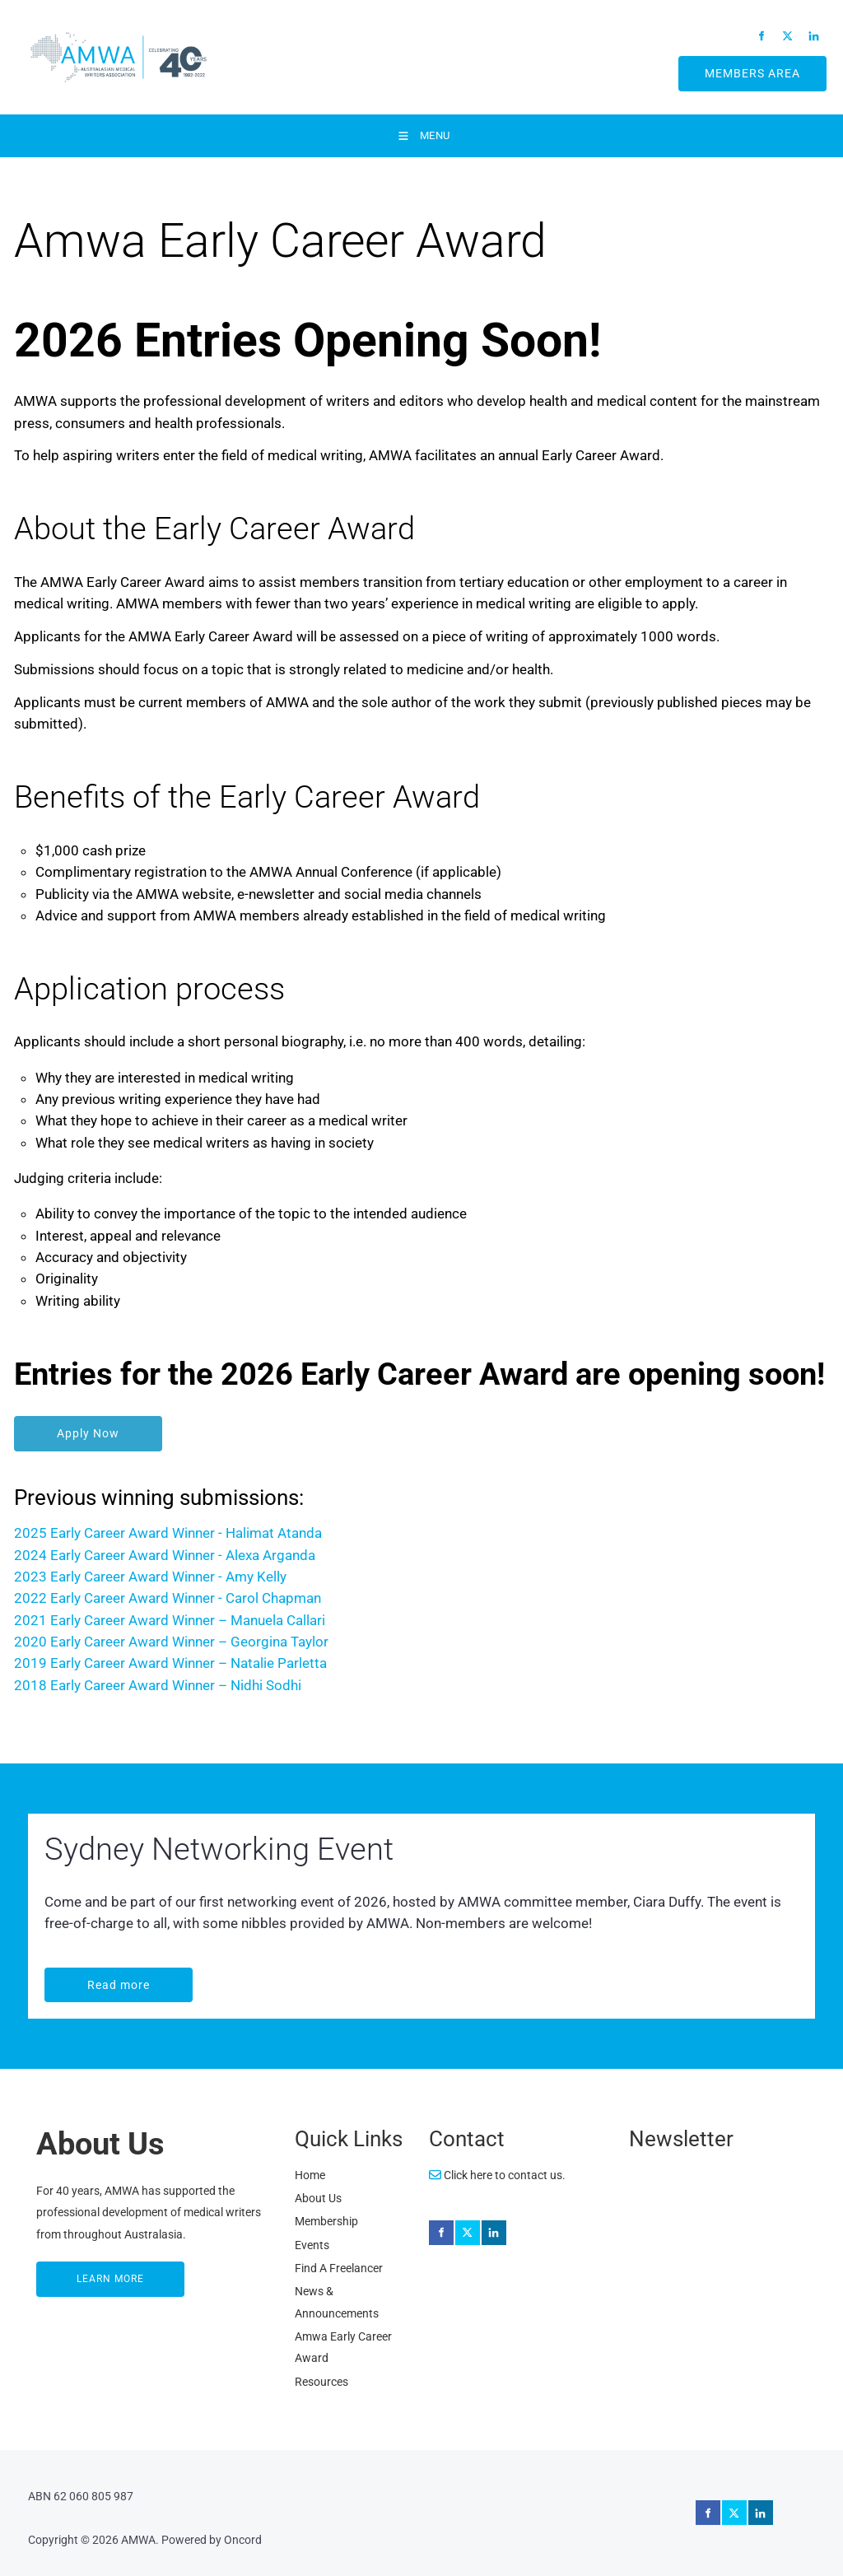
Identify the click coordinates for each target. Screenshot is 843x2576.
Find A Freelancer (339, 2268)
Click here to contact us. (497, 2175)
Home (310, 2175)
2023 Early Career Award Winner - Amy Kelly (150, 1576)
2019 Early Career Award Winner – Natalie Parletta (170, 1663)
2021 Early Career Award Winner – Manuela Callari (169, 1620)
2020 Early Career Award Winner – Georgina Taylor (173, 1641)
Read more (78, 1978)
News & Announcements (337, 2302)
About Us (318, 2198)
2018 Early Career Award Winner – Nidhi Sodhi (157, 1685)
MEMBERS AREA (733, 66)
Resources (321, 2381)
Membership (326, 2221)
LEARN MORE (71, 2272)
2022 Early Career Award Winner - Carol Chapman (167, 1598)
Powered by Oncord (211, 2539)
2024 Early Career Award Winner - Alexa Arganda (164, 1555)
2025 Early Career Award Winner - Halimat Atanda (168, 1533)
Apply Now (48, 1426)
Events (312, 2245)
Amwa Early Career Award (343, 2347)
